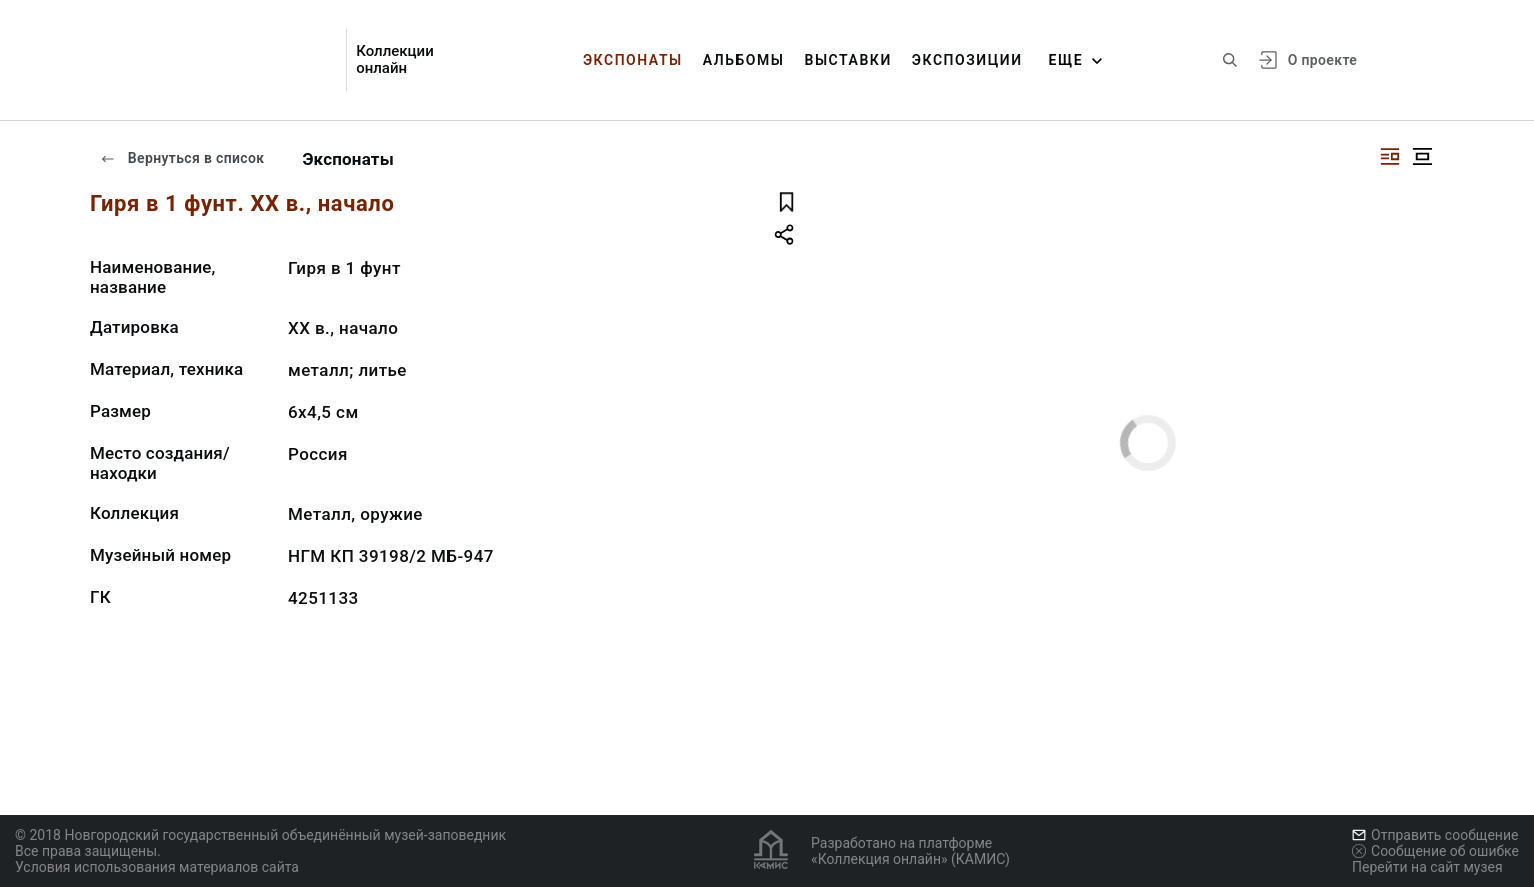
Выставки (847, 60)
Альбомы (744, 60)
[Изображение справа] (1390, 156)
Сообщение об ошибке (1435, 851)
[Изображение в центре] (1422, 156)
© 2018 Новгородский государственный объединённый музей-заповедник (260, 835)
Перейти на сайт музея (1427, 867)
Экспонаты (633, 60)
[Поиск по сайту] (1230, 60)
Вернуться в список (182, 158)
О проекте (1322, 60)
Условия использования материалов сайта (157, 867)
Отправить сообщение (1435, 835)
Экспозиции (967, 60)
